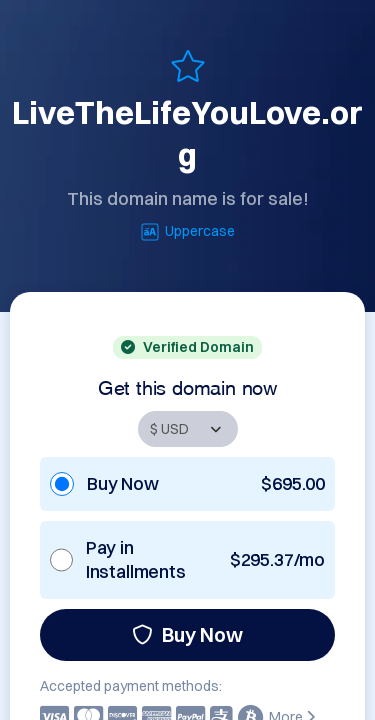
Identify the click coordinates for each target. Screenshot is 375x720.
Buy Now (187, 634)
